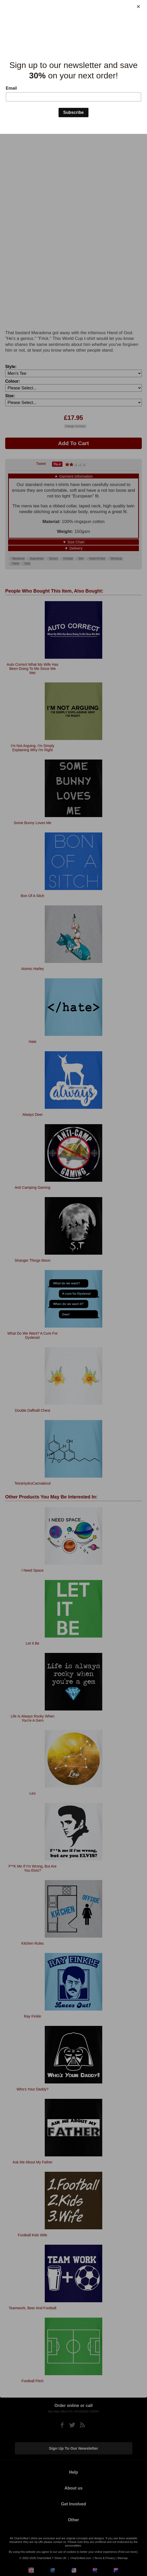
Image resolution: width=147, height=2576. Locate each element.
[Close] (138, 6)
